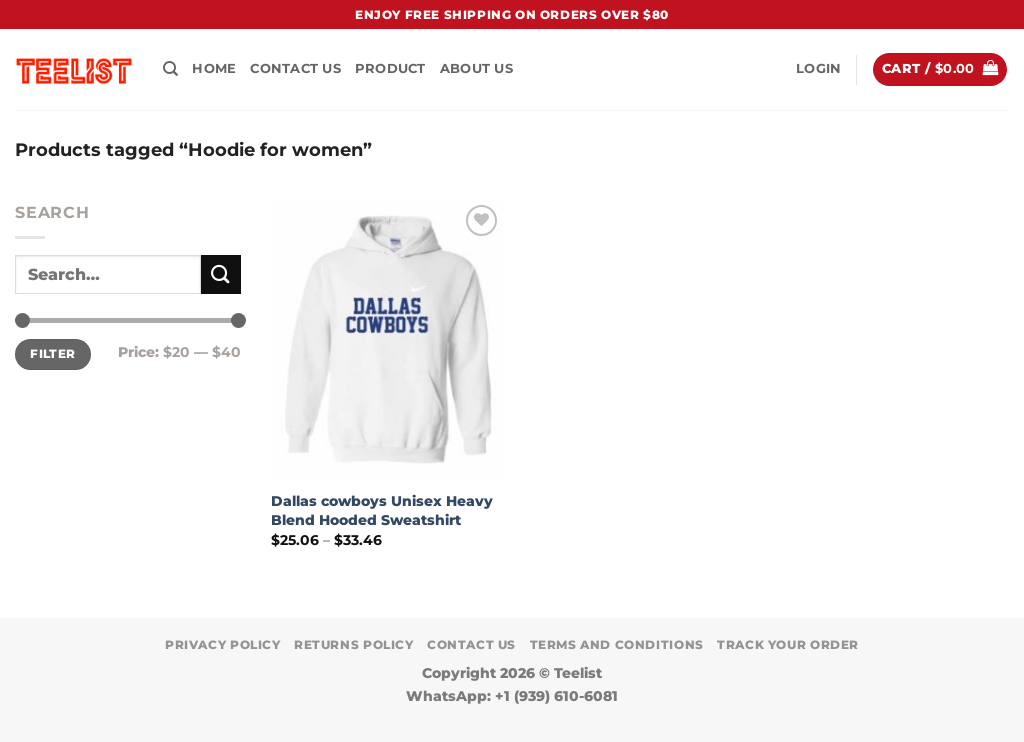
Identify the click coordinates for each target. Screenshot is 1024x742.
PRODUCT (390, 68)
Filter (52, 353)
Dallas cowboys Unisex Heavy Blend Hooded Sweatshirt (382, 510)
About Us (476, 68)
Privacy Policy (223, 644)
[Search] (170, 69)
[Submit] (221, 274)
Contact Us (295, 68)
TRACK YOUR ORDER (788, 644)
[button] (818, 69)
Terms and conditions (617, 644)
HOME (214, 68)
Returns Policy (354, 644)
